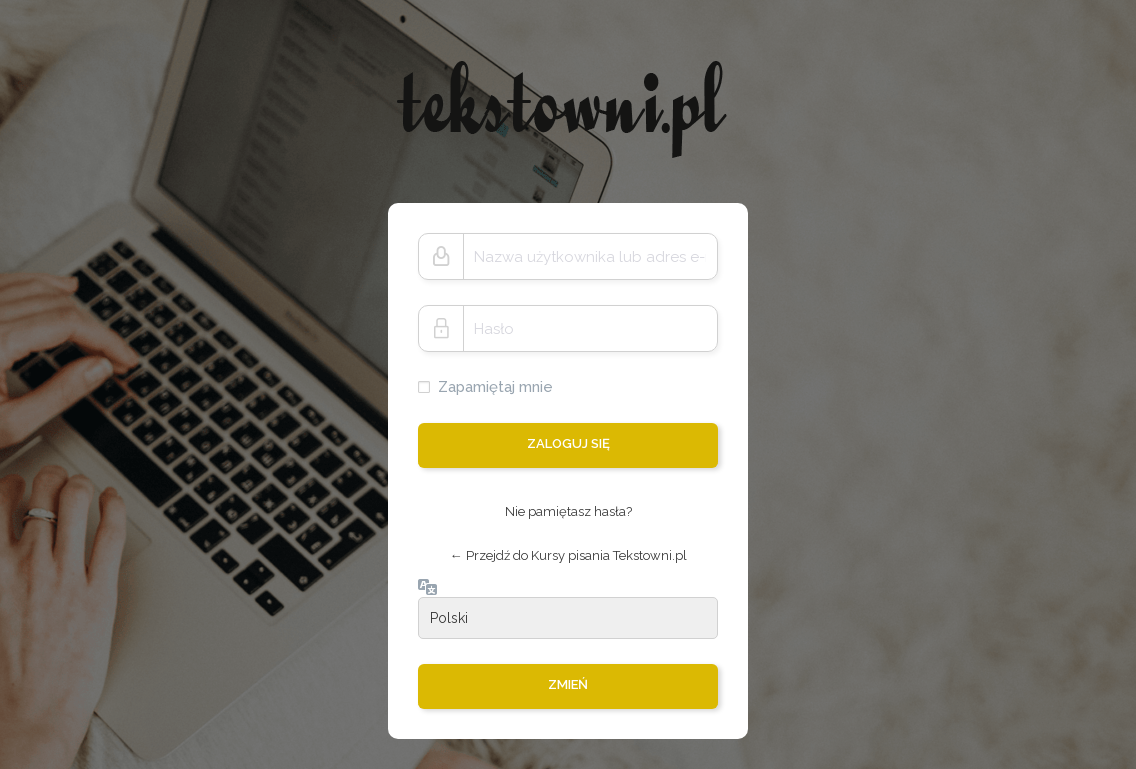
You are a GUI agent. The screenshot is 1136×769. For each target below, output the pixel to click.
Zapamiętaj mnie (495, 387)
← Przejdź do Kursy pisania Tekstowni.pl (568, 555)
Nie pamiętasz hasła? (568, 511)
